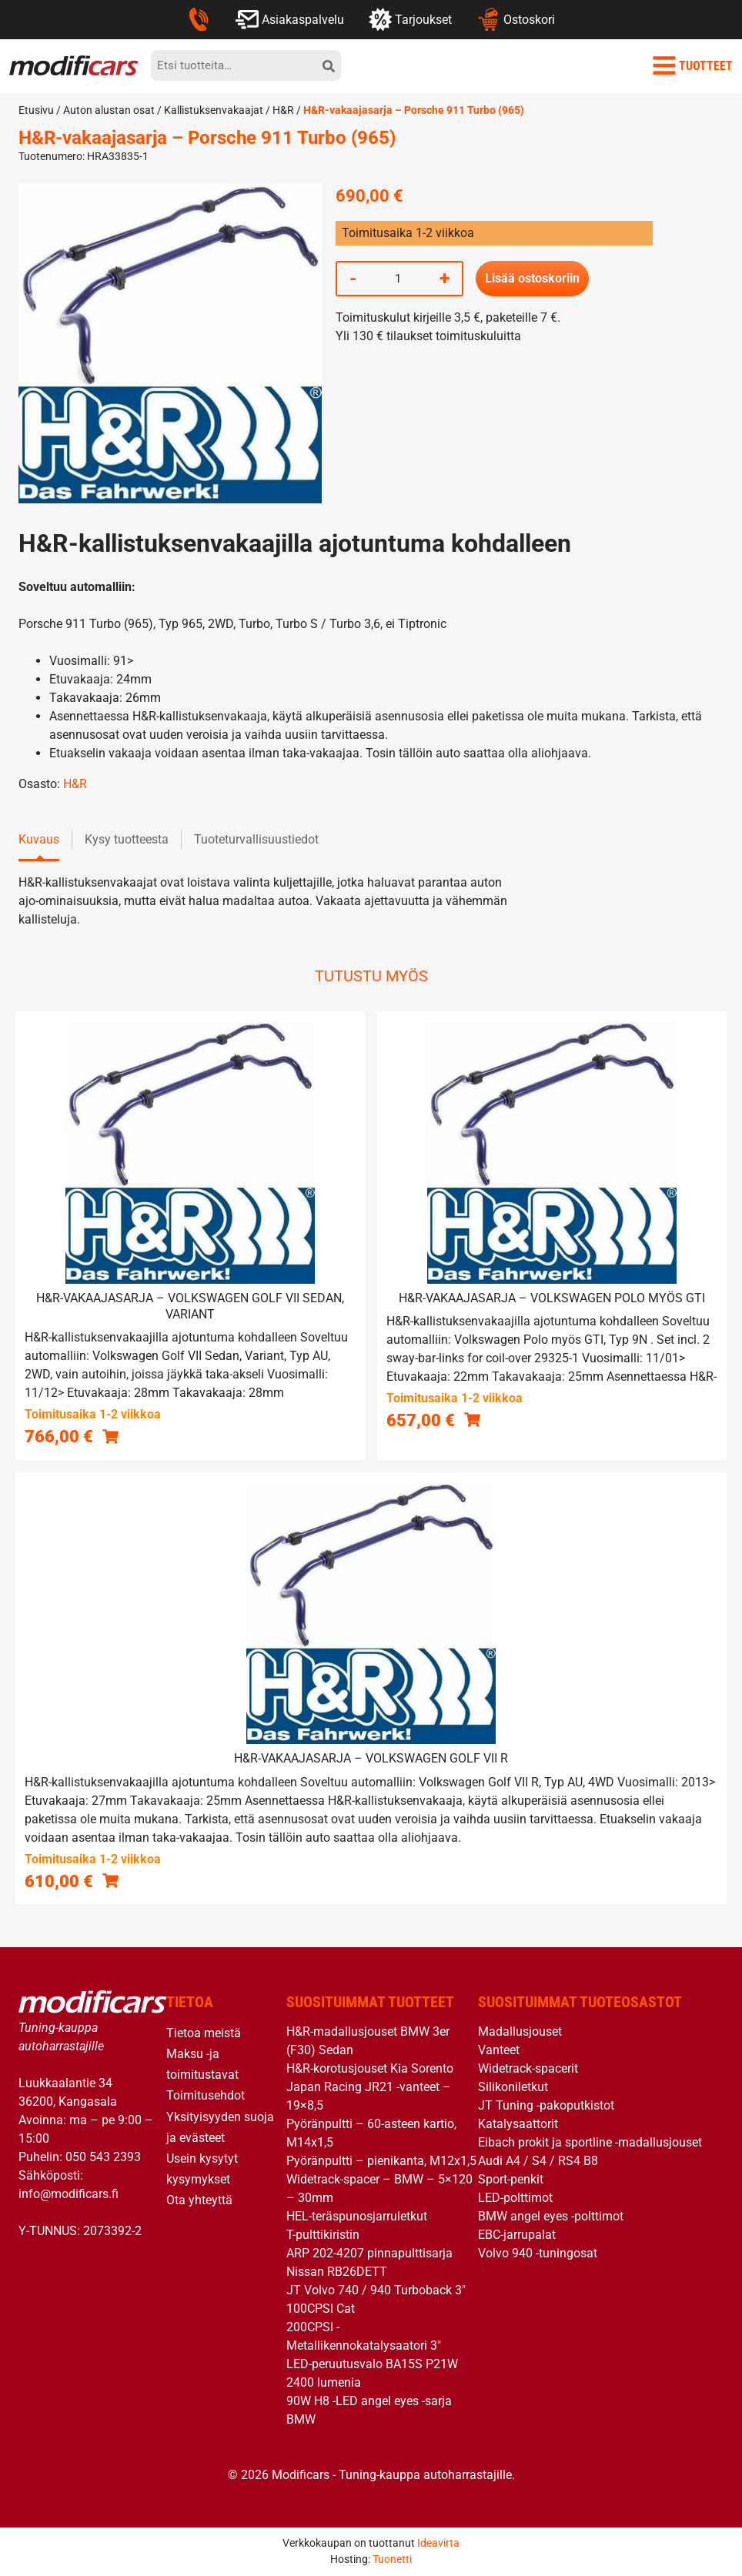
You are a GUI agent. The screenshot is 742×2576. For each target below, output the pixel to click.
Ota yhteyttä (199, 2200)
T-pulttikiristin (322, 2234)
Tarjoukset (410, 19)
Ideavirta (438, 2543)
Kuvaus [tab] (38, 839)
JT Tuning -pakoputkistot (546, 2105)
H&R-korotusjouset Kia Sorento (369, 2068)
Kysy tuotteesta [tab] (127, 839)
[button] (110, 1436)
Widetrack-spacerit (528, 2068)
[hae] (328, 65)
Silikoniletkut (513, 2087)
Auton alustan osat (109, 110)
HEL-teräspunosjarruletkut (356, 2216)
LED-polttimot (515, 2197)
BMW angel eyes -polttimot (550, 2216)
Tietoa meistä (203, 2033)
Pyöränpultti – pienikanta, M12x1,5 (381, 2160)
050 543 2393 (103, 2157)
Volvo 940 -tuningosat (537, 2253)
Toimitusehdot (205, 2095)
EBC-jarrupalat (517, 2234)
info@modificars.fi (68, 2194)
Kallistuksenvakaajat (213, 110)
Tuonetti (392, 2559)
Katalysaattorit (518, 2124)
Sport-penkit (510, 2179)
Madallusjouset (520, 2031)
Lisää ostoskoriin (532, 278)
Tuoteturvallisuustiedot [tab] (256, 839)
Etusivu (36, 110)
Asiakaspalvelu (290, 19)
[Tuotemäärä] (398, 278)
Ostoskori (515, 19)
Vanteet (499, 2050)
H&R (283, 110)
